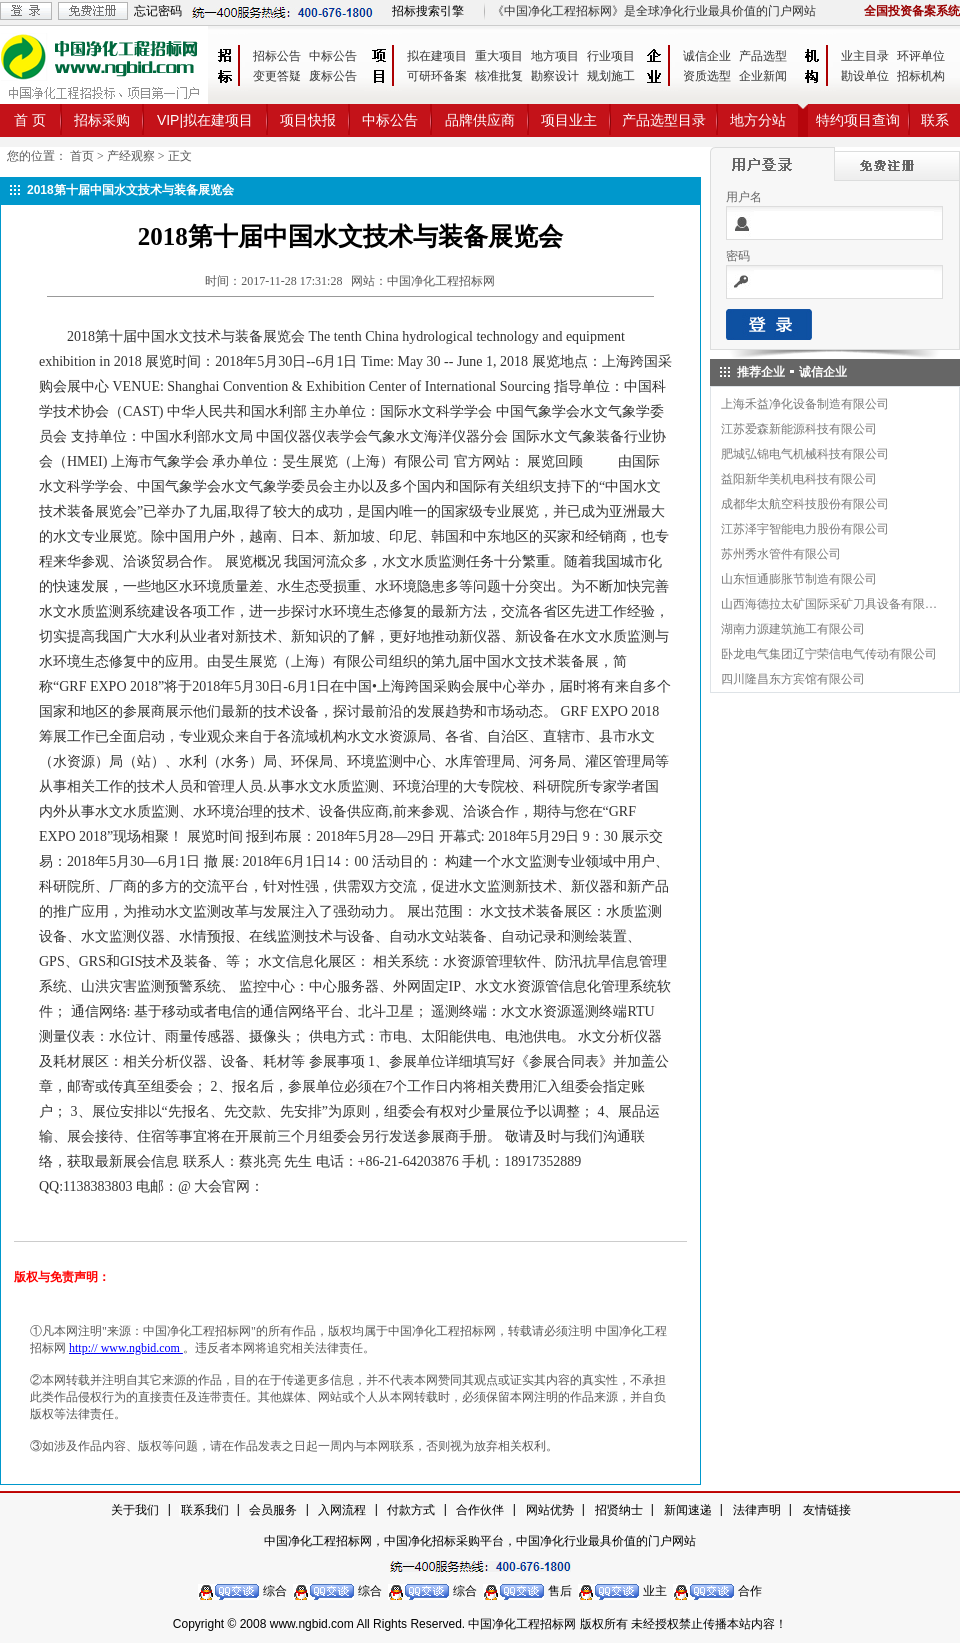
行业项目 (611, 56)
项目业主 (569, 120)
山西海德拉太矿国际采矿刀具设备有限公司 (830, 604)
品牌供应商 (480, 120)
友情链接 (827, 1510)
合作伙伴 (480, 1510)
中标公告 (333, 56)
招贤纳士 (619, 1510)
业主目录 (865, 56)
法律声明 (757, 1510)
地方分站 (758, 120)
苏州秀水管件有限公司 (781, 554)
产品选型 (763, 56)
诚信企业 (707, 56)
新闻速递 (688, 1510)
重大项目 (499, 56)
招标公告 (277, 56)
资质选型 (707, 76)
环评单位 (921, 56)
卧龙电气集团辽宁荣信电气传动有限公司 (829, 654)
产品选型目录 (664, 120)
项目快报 (308, 120)
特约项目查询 (858, 120)
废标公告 (333, 76)
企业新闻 (763, 76)
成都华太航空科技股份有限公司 (805, 504)
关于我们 (135, 1510)
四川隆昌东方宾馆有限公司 (793, 679)
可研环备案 (437, 76)
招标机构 (921, 76)
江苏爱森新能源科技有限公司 (799, 429)
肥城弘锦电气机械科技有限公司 (805, 454)
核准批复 (499, 76)
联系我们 (205, 1510)
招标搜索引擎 (428, 11)
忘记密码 (158, 11)
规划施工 (611, 76)
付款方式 (411, 1510)
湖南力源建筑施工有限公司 (793, 629)
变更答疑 (277, 76)
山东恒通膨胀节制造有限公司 (799, 579)
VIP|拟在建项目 (205, 120)
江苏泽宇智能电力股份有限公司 (805, 529)
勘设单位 (865, 76)
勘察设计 (555, 76)
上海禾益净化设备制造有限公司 (805, 404)
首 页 (30, 120)
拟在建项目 (437, 56)
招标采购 (102, 120)
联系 (935, 120)
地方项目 (555, 56)
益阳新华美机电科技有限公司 (799, 479)
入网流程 (342, 1510)
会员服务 (273, 1510)
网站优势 (550, 1510)
